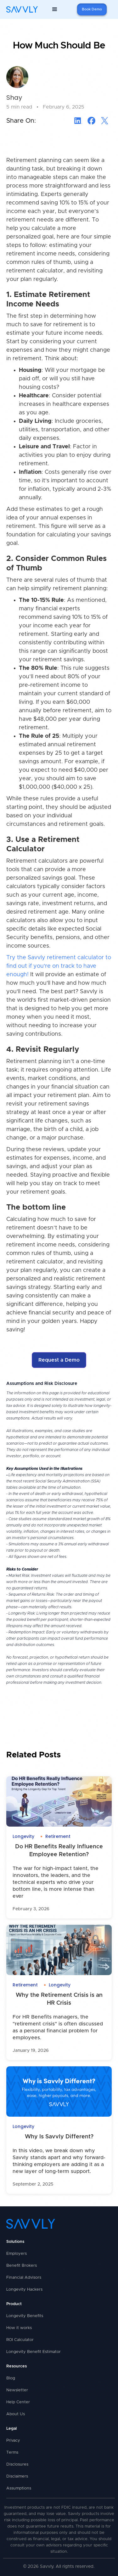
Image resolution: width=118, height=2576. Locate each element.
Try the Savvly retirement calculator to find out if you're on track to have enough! (58, 966)
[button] (54, 9)
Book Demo (92, 9)
